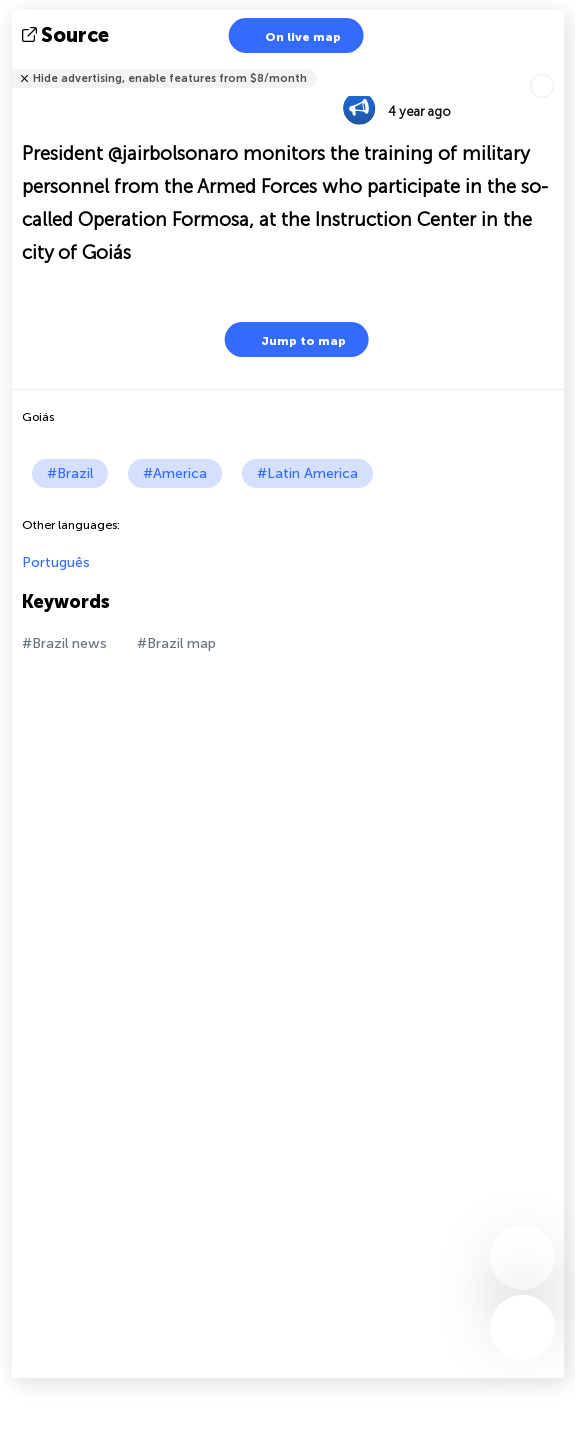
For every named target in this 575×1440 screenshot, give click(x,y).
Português (56, 562)
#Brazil (70, 473)
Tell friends (555, 65)
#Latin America (307, 473)
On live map (290, 35)
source (67, 35)
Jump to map (291, 339)
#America (175, 473)
